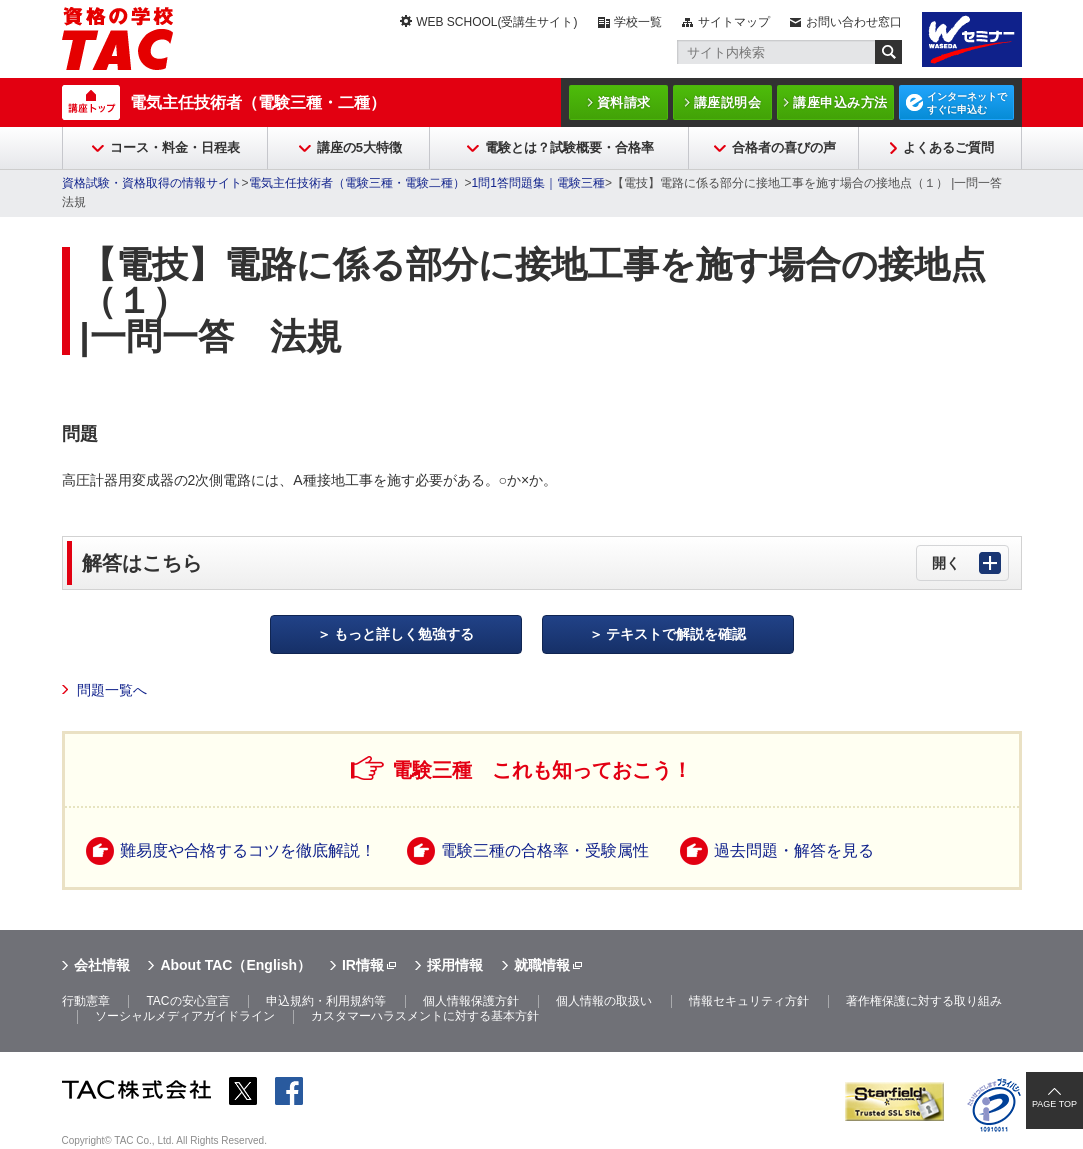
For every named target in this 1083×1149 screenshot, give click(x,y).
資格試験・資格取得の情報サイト (152, 183)
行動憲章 (86, 1001)
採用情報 (455, 965)
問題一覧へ (112, 690)
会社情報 (102, 965)
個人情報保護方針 (471, 1001)
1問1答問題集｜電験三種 (538, 183)
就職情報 (542, 965)
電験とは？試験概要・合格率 (569, 147)
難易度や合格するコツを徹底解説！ (248, 850)
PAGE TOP (1054, 1104)
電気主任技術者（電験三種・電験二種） (357, 183)
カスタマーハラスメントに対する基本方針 (425, 1016)
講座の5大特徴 (359, 147)
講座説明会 (728, 102)
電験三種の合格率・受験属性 (545, 850)
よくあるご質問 (948, 147)
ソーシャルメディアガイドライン (185, 1016)
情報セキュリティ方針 (749, 1001)
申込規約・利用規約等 (326, 1001)
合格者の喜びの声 (784, 147)
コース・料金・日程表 (175, 147)
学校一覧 (638, 22)
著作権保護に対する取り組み (924, 1001)
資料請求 (624, 102)
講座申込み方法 (840, 102)
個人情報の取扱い (604, 1001)
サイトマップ (734, 22)
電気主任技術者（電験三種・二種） (258, 102)
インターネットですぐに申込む (967, 103)
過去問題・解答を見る (794, 850)
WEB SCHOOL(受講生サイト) (496, 22)
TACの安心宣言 (187, 1001)
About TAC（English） (235, 965)
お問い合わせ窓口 (854, 22)
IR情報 (363, 965)
